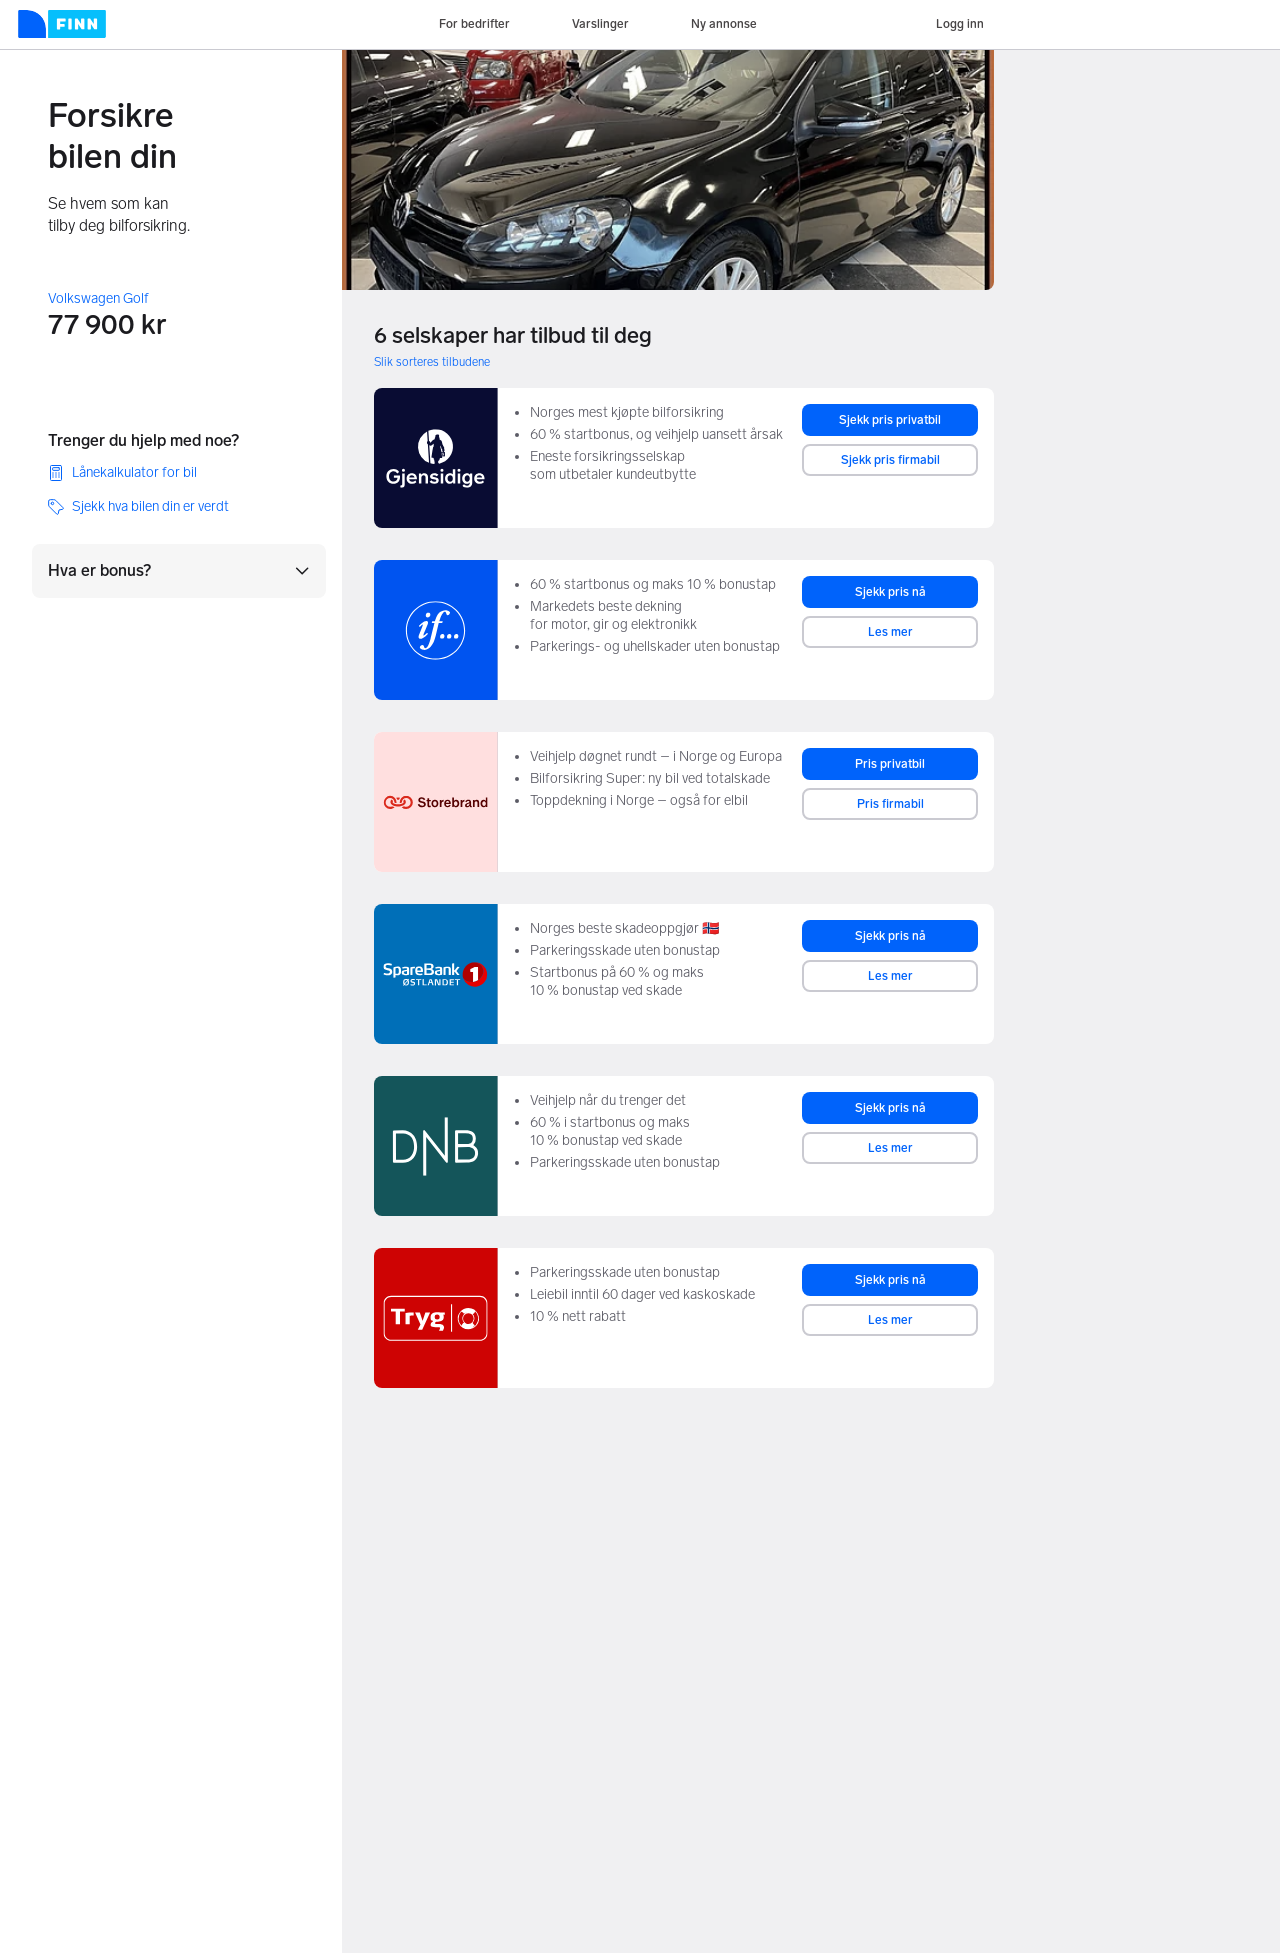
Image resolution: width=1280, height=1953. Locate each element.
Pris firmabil (890, 804)
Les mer (890, 632)
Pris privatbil (890, 764)
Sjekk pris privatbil (890, 420)
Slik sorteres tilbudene (432, 362)
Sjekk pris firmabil (890, 460)
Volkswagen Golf (98, 298)
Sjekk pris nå (890, 592)
